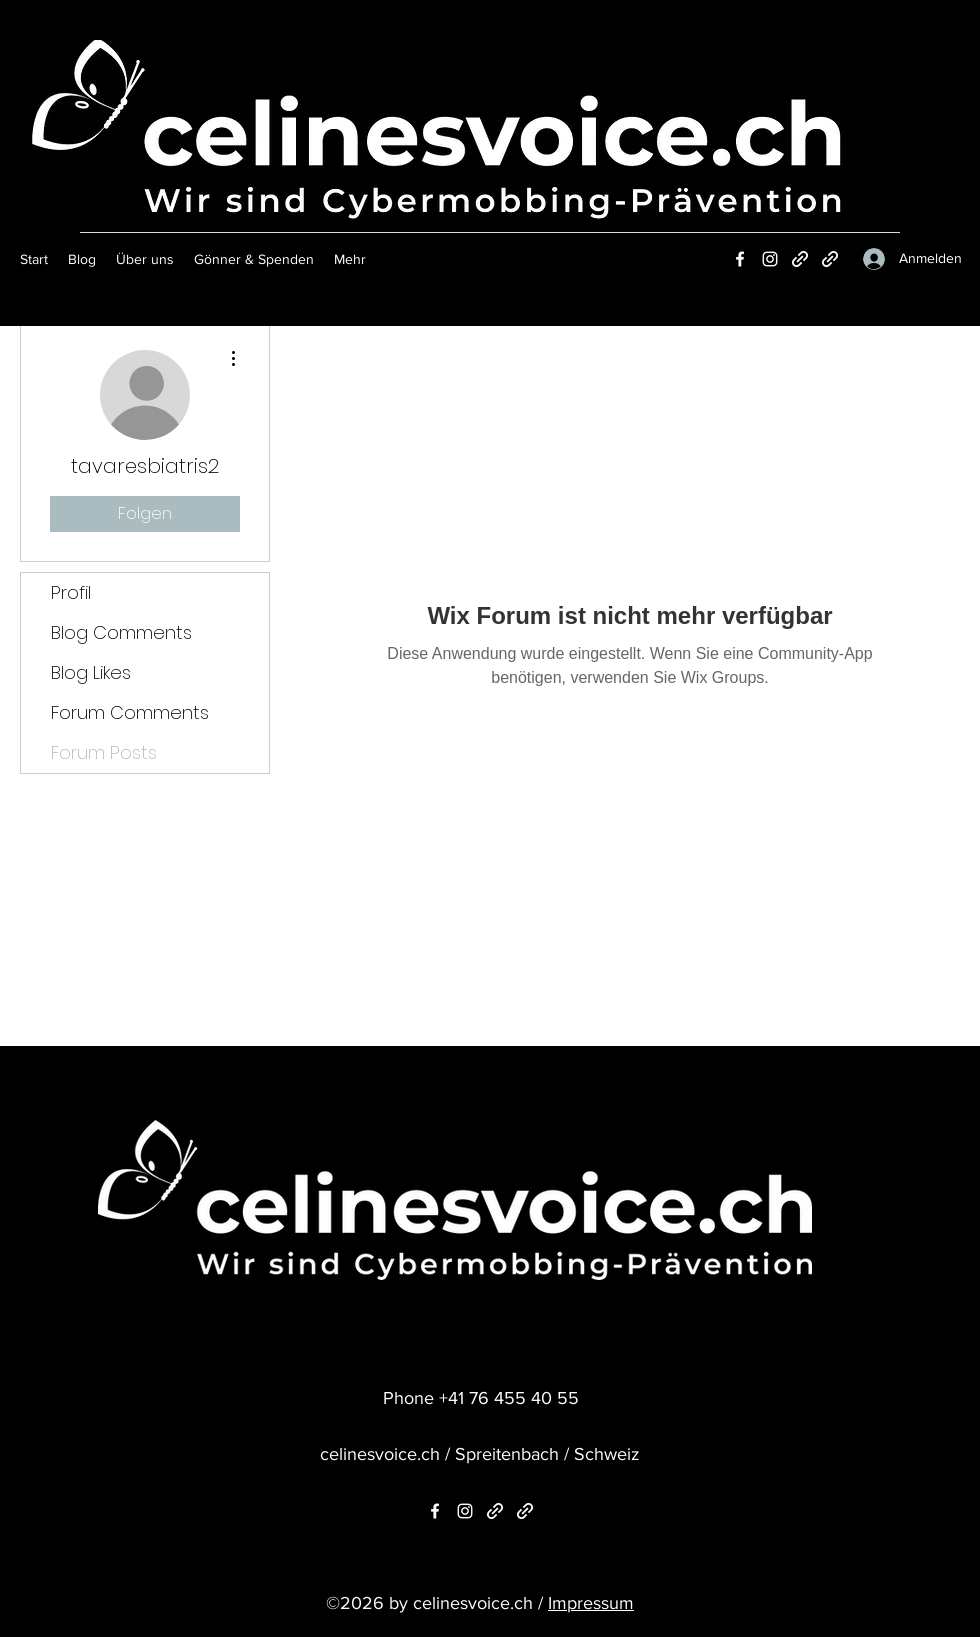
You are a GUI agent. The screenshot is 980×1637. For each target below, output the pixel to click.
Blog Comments (121, 632)
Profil (71, 592)
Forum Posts (104, 752)
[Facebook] (740, 259)
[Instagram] (770, 259)
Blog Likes (91, 672)
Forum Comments (130, 712)
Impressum (591, 1603)
